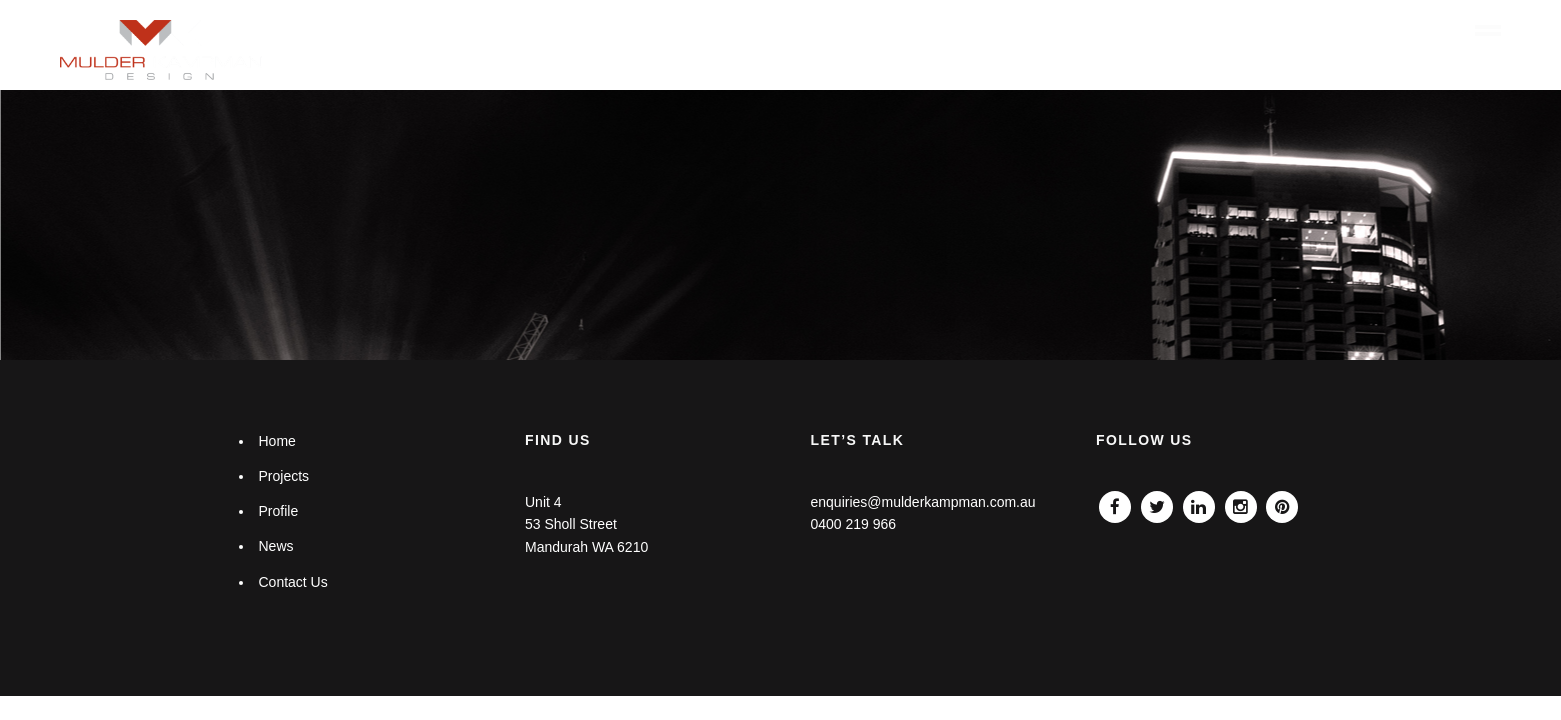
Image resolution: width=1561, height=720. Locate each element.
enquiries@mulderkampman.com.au (922, 502)
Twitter (1157, 502)
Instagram (1241, 502)
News (1347, 30)
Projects (1177, 30)
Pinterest (1282, 502)
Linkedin (1199, 502)
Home (983, 30)
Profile (1263, 30)
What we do (1074, 30)
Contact (1423, 30)
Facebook (1115, 502)
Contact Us (292, 582)
